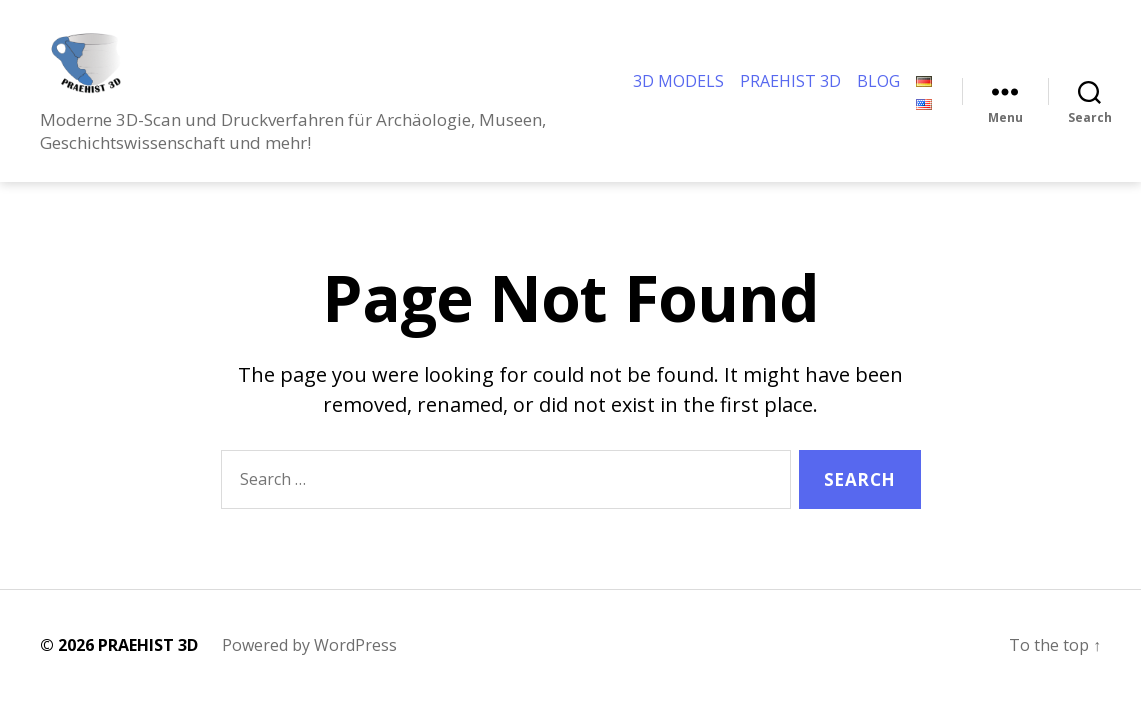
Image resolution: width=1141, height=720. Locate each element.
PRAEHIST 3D (790, 91)
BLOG (878, 91)
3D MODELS (678, 91)
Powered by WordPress (309, 665)
